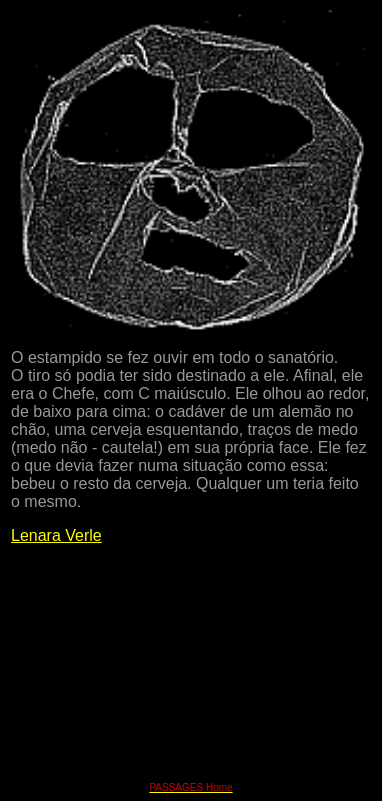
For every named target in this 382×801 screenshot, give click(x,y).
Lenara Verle (56, 535)
